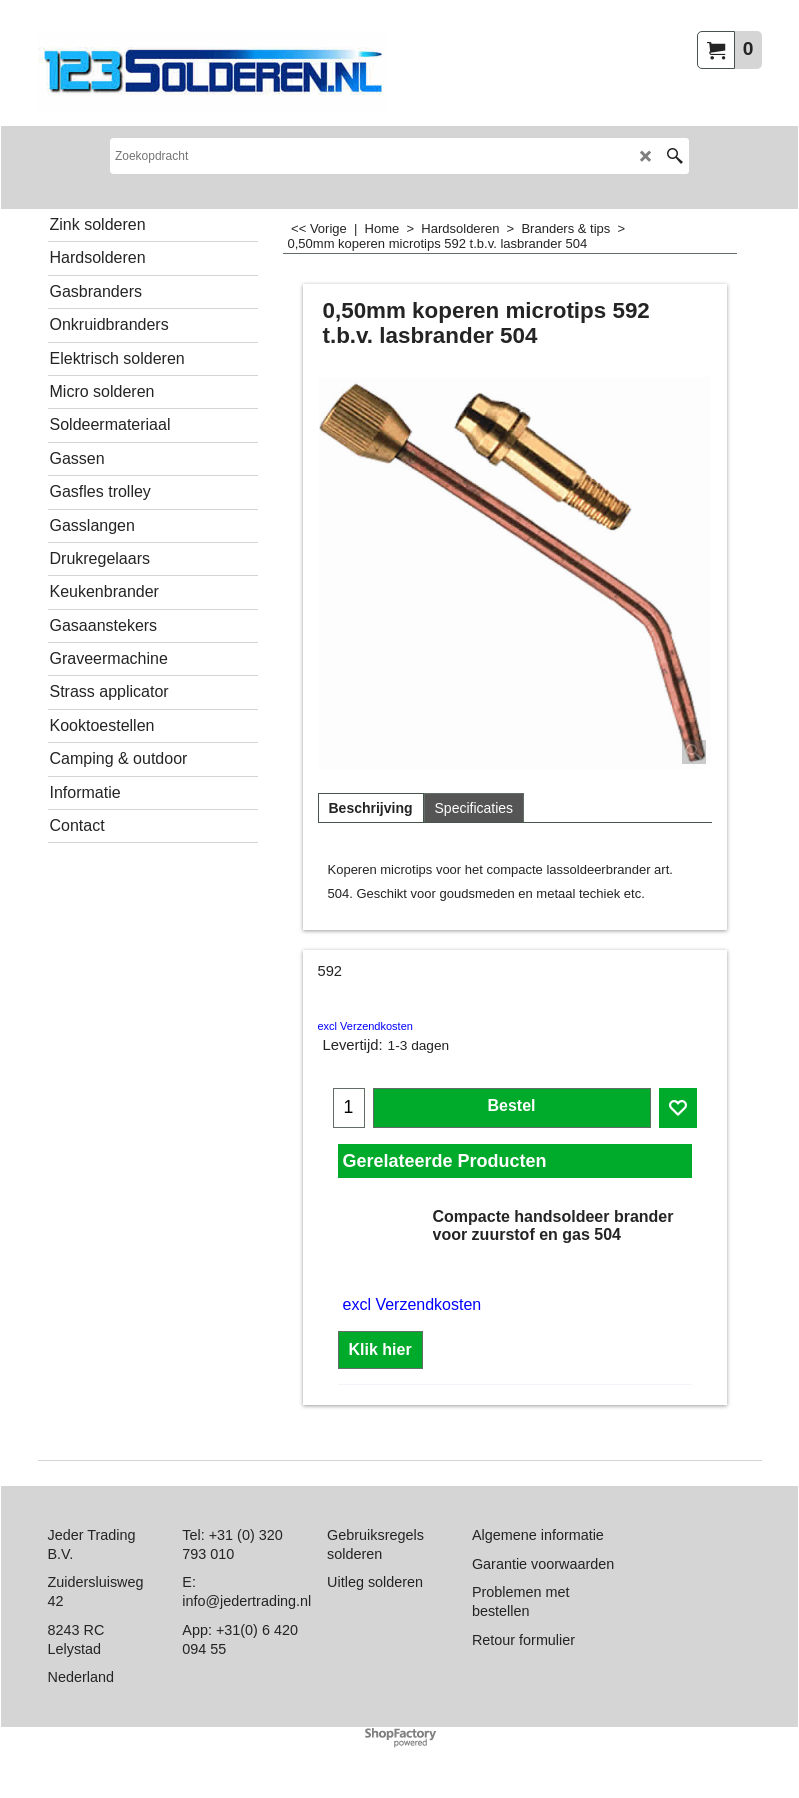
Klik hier (380, 1349)
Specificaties (474, 808)
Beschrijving (371, 808)
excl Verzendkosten (365, 1026)
